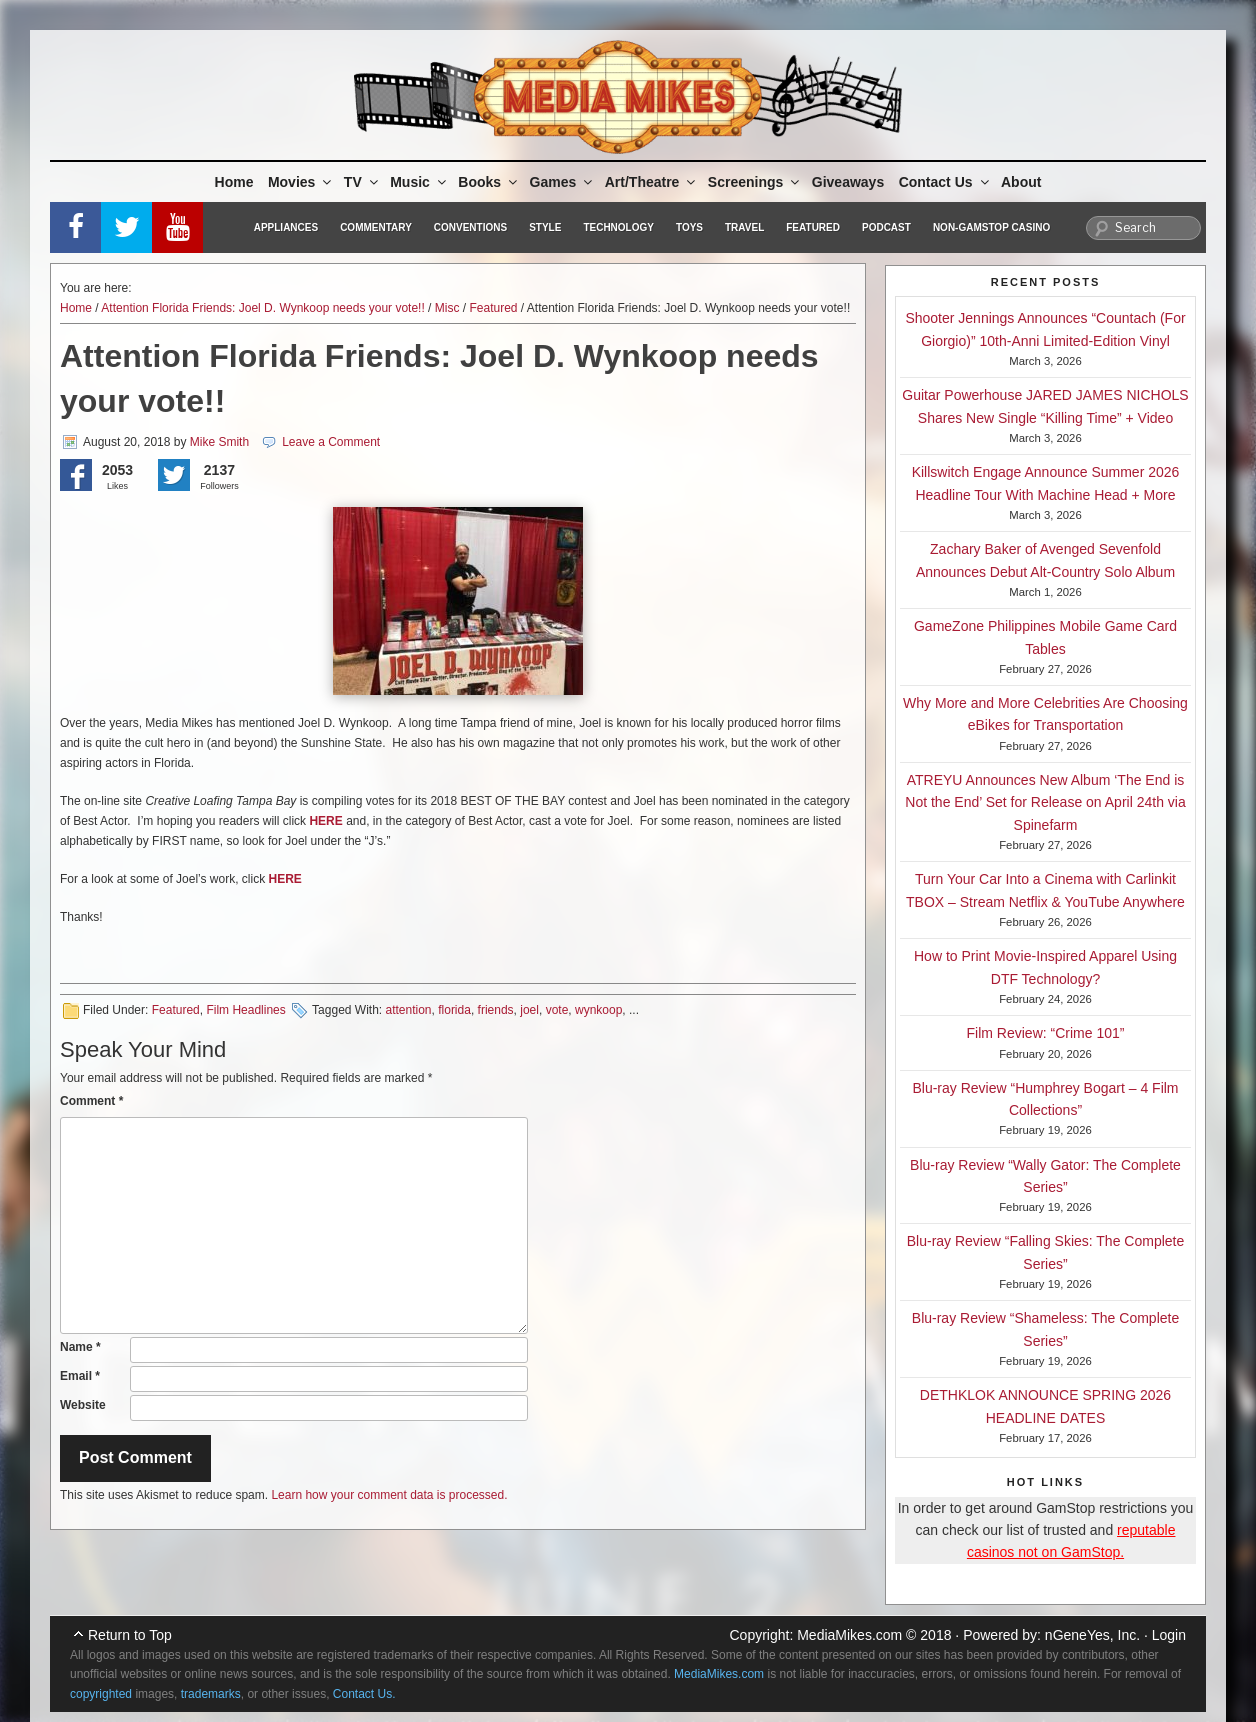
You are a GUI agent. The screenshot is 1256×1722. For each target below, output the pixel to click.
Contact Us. (364, 1694)
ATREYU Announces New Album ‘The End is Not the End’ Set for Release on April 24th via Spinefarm (1045, 802)
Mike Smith (219, 442)
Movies (301, 182)
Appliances (286, 227)
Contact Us (945, 182)
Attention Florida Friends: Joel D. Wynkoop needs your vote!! (262, 308)
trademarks (211, 1694)
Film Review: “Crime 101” (1046, 1033)
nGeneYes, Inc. (1092, 1635)
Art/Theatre (652, 182)
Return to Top (130, 1635)
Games (563, 182)
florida (454, 1010)
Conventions (470, 227)
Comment (91, 1101)
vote (557, 1010)
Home (234, 182)
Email (80, 1376)
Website (83, 1405)
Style (545, 227)
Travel (744, 227)
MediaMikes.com (849, 1635)
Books (489, 182)
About (1021, 182)
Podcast (886, 227)
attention (408, 1010)
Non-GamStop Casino (991, 227)
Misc (447, 308)
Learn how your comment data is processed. (389, 1495)
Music (419, 182)
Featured (813, 227)
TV (362, 182)
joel (529, 1010)
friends (496, 1010)
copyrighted (101, 1694)
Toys (689, 227)
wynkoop (598, 1010)
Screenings (755, 182)
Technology (618, 227)
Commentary (376, 227)
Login (1169, 1635)
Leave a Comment (331, 442)
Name (80, 1347)
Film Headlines (245, 1010)
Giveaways (848, 182)
